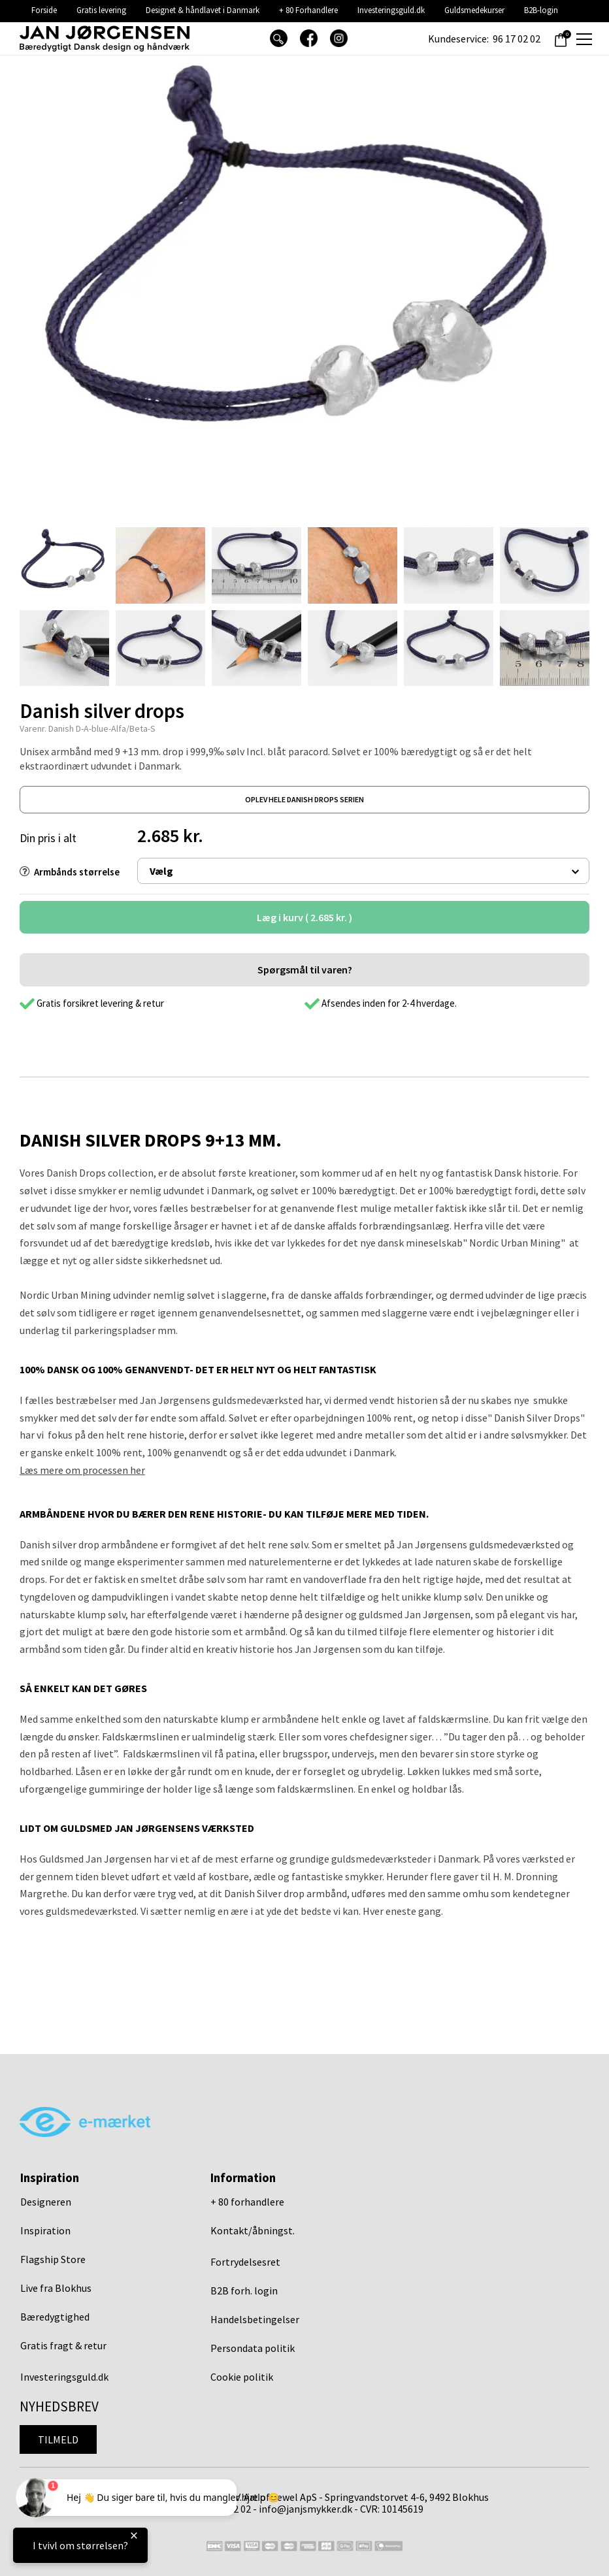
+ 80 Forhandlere (308, 10)
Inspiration (45, 2230)
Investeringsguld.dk (391, 10)
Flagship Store (53, 2259)
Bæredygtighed (55, 2316)
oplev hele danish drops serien (304, 799)
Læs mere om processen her (82, 1469)
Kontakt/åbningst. (252, 2230)
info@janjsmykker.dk (305, 2508)
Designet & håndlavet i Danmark (202, 10)
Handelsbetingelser (254, 2319)
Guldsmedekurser (474, 10)
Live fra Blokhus (55, 2287)
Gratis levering (101, 10)
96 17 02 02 (516, 38)
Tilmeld (58, 2439)
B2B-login (541, 10)
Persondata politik (252, 2348)
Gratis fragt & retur (63, 2345)
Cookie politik (241, 2376)
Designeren (45, 2201)
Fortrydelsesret (245, 2261)
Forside (44, 10)
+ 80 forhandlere (247, 2201)
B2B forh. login (244, 2290)
